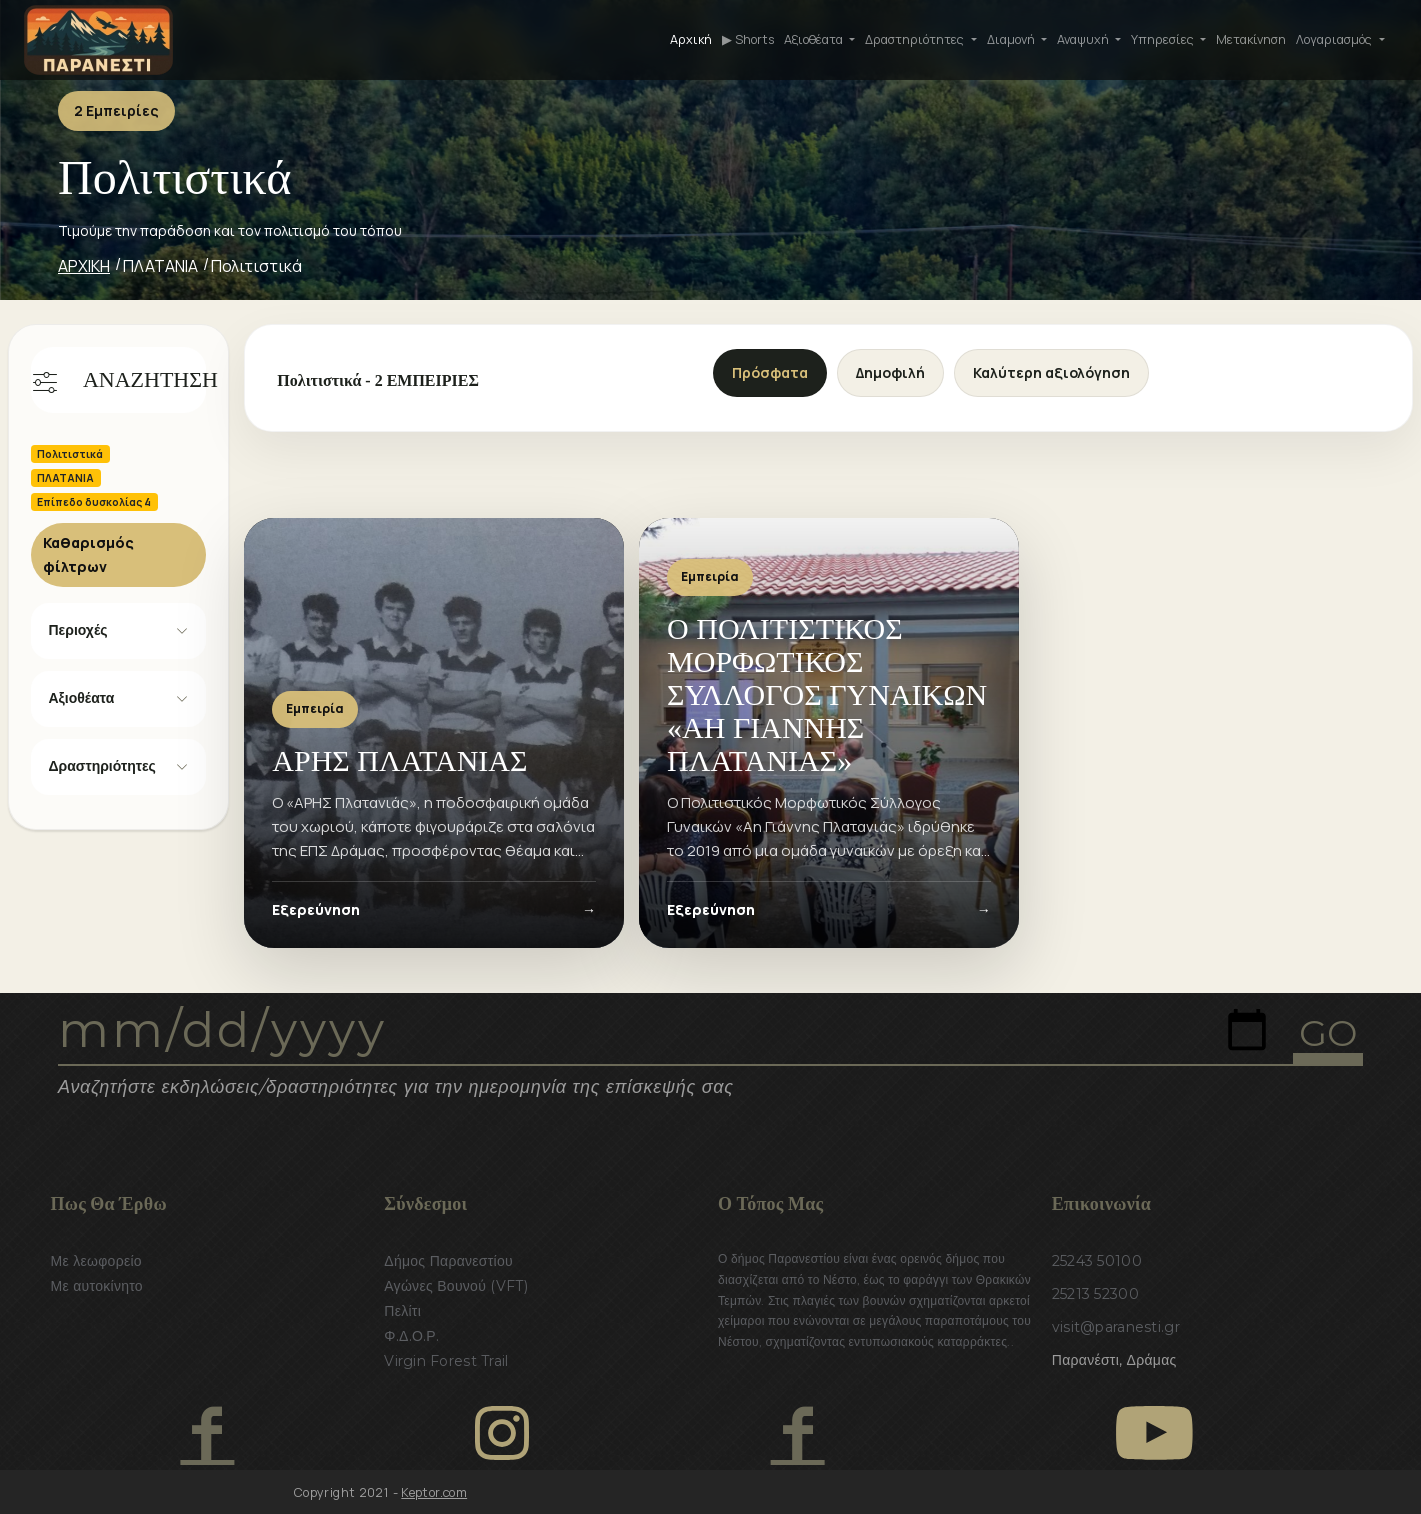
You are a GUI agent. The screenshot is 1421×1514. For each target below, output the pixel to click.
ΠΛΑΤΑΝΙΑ (160, 266)
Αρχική (691, 39)
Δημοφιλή (890, 372)
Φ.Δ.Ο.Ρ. (411, 1336)
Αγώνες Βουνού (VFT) (456, 1286)
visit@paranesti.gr (1116, 1327)
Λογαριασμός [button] (1335, 39)
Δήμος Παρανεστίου (448, 1261)
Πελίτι (402, 1311)
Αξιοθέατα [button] (815, 39)
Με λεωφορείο (96, 1261)
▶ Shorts (748, 39)
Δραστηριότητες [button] (916, 39)
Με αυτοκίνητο (97, 1286)
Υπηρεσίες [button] (1164, 39)
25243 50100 (1097, 1261)
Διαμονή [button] (1012, 39)
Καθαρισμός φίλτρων (88, 554)
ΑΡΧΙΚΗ (84, 266)
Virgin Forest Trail (446, 1361)
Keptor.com (434, 1492)
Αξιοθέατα (82, 698)
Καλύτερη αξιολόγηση (1051, 372)
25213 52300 (1095, 1294)
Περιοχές (78, 630)
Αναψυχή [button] (1084, 39)
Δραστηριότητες (102, 766)
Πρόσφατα (770, 372)
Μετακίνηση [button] (1251, 39)
